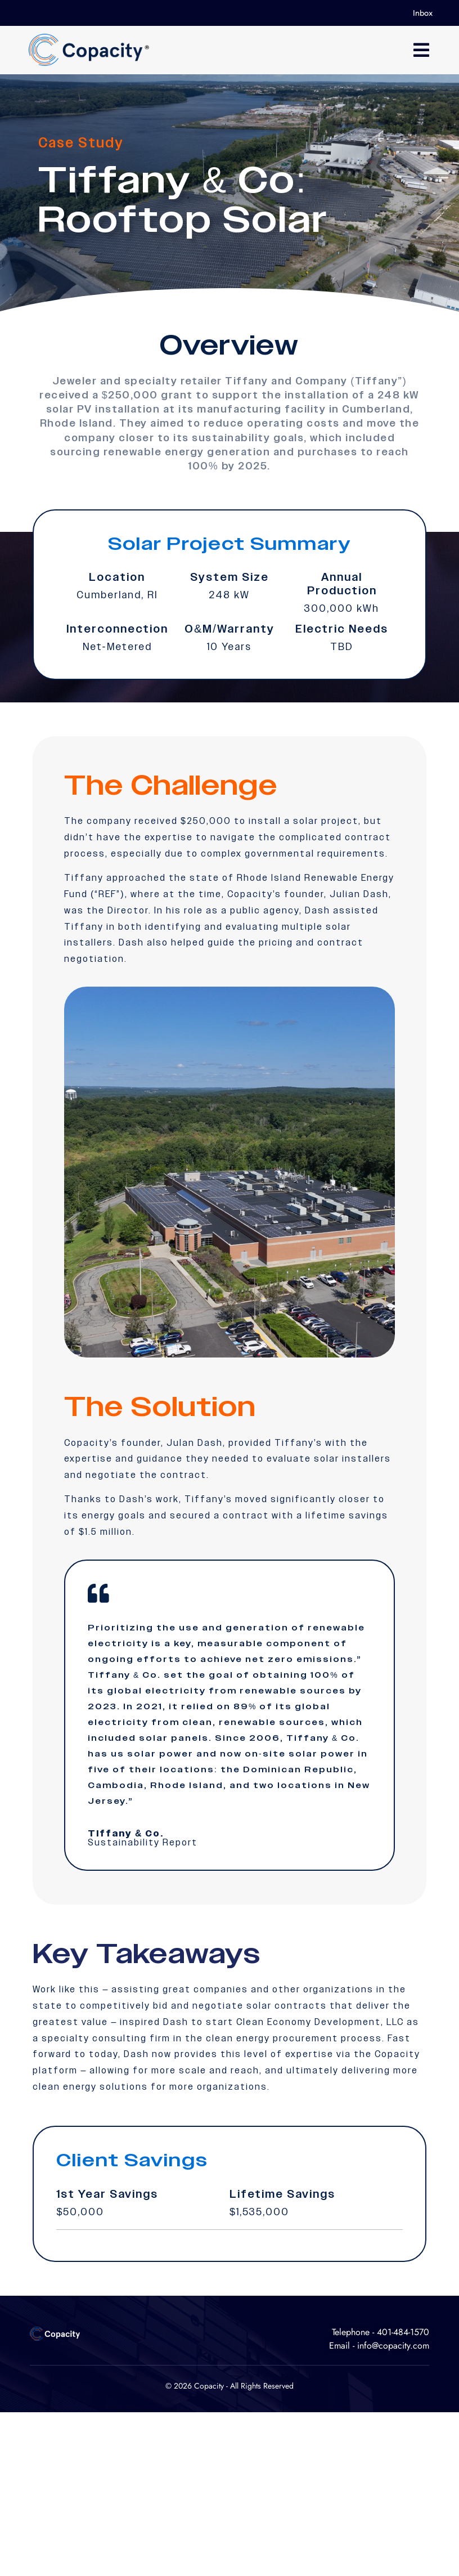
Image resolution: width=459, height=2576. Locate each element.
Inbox (423, 13)
